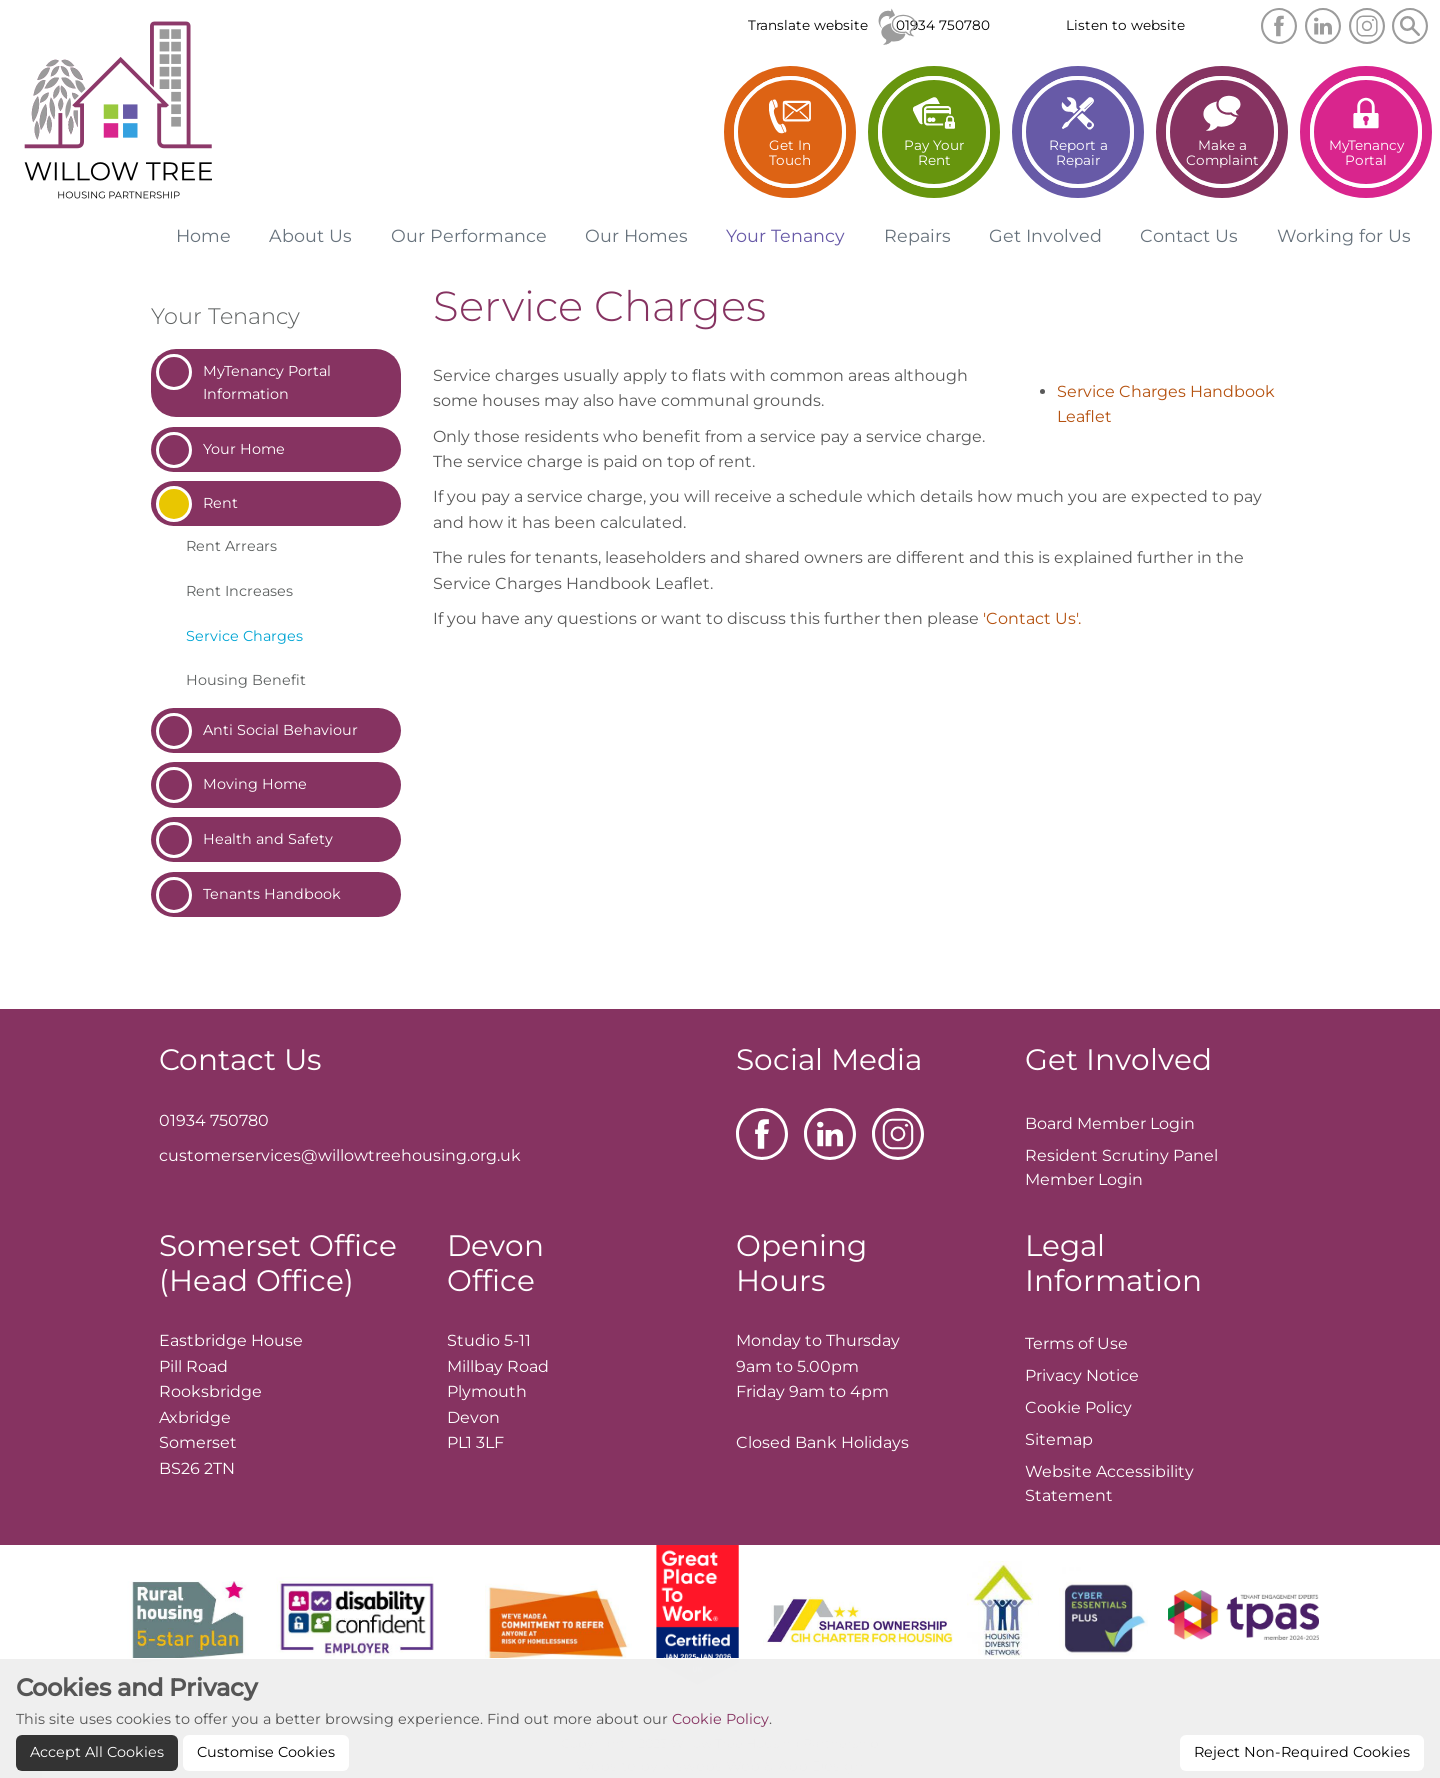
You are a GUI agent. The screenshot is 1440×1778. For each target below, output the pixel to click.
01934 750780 (943, 25)
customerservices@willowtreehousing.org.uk (340, 1155)
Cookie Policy (720, 1751)
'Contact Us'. (1032, 618)
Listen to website (1125, 25)
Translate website (808, 25)
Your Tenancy (225, 316)
